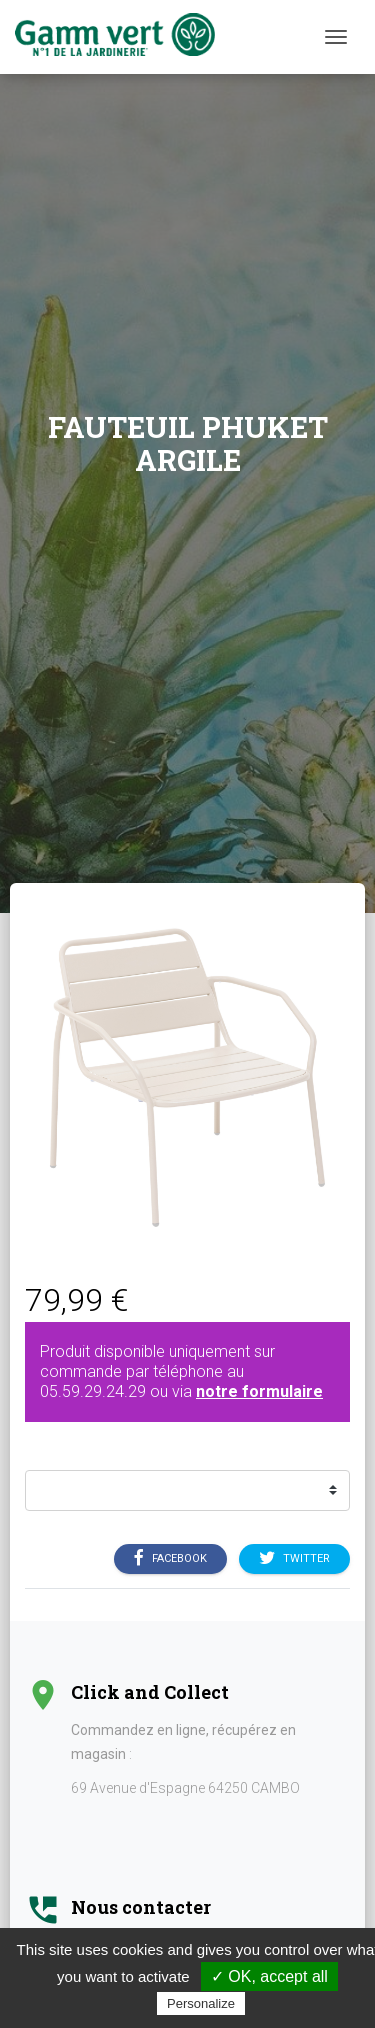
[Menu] (336, 37)
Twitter (294, 1558)
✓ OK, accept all (269, 1976)
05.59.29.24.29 (93, 1391)
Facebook (170, 1558)
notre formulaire (259, 1391)
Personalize (201, 2003)
